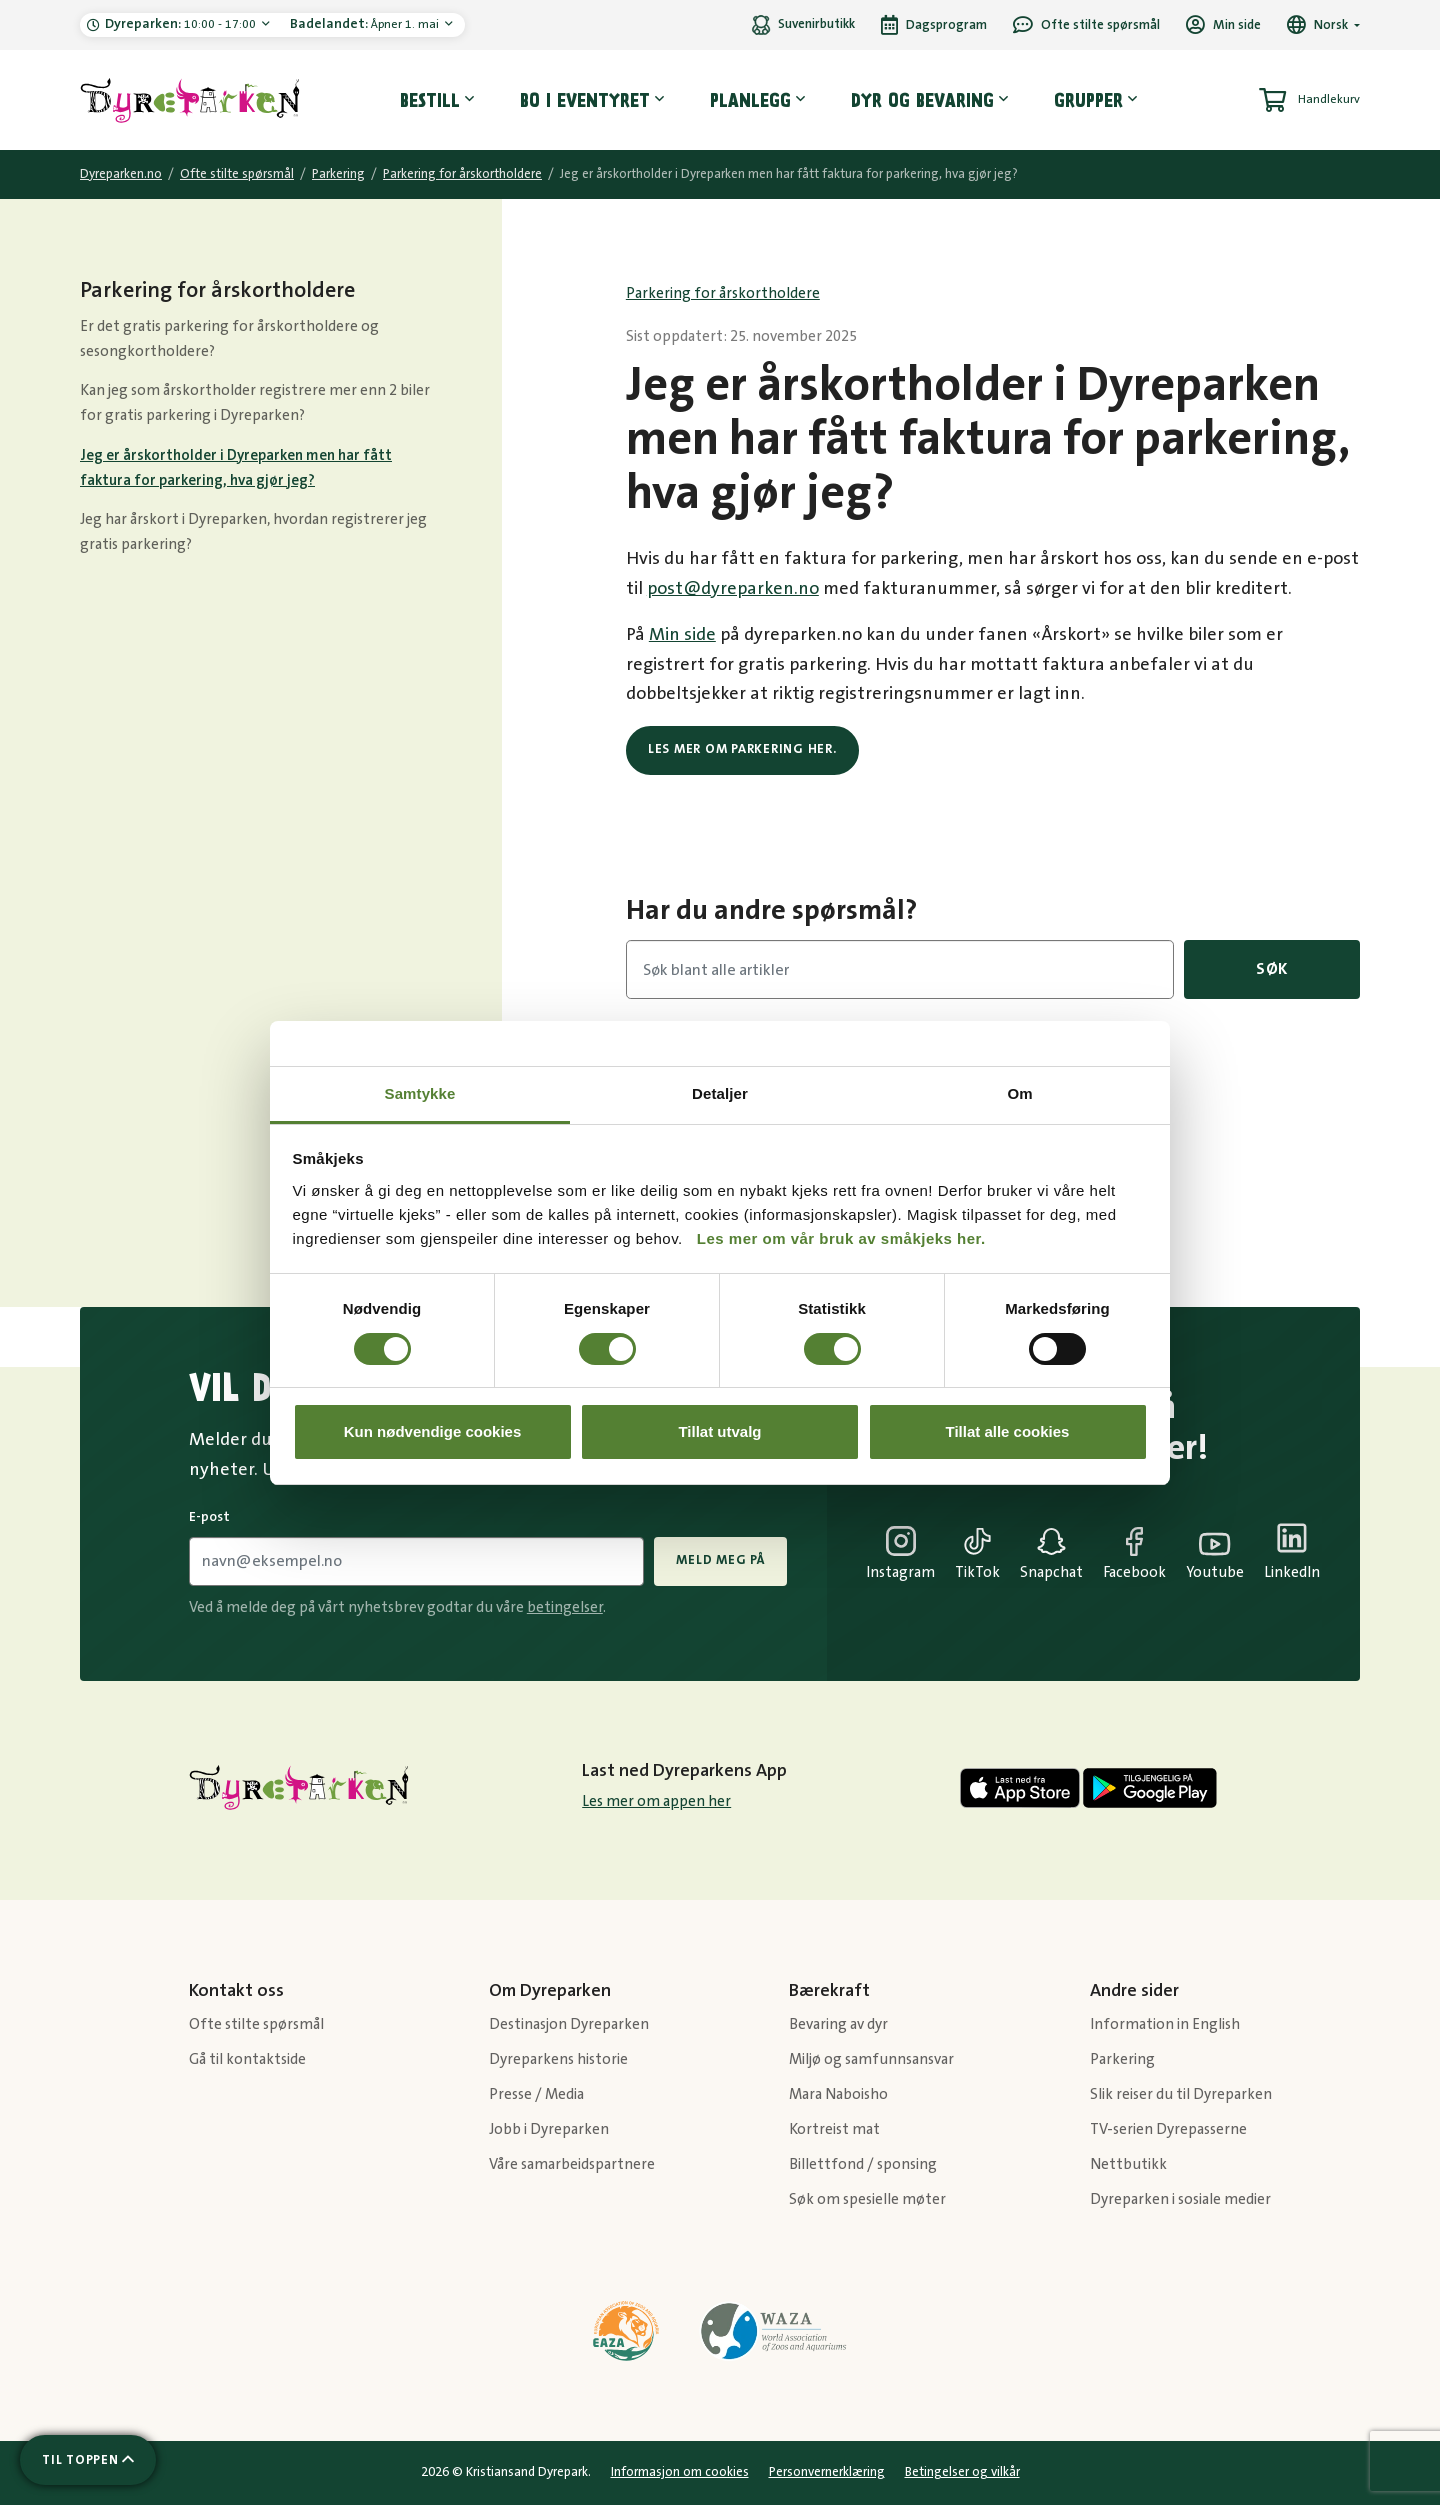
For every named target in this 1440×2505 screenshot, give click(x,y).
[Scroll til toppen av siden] (88, 2460)
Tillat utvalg (719, 1431)
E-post (209, 1517)
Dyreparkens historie (558, 2059)
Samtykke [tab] (420, 1093)
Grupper (1088, 100)
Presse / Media (536, 2094)
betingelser (565, 1607)
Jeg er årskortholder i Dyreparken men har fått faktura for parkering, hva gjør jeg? (236, 468)
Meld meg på (720, 1560)
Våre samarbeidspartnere (572, 2164)
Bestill (430, 100)
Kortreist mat (834, 2129)
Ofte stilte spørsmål (237, 174)
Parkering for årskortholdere (462, 174)
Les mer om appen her (656, 1801)
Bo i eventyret (585, 100)
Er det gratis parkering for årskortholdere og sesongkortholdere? (229, 339)
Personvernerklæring (827, 2472)
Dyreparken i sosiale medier (1180, 2199)
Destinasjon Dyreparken (569, 2024)
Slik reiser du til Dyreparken (1181, 2094)
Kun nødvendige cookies (433, 1431)
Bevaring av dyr (838, 2024)
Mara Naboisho (838, 2094)
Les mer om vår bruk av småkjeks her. (841, 1238)
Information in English (1165, 2024)
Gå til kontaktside (247, 2059)
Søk (1272, 969)
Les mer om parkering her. (742, 749)
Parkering (338, 174)
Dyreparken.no (121, 174)
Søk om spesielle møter (867, 2199)
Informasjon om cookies (680, 2472)
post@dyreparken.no (733, 589)
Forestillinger (1068, 1093)
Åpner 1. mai (366, 24)
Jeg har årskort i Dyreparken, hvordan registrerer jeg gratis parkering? (253, 532)
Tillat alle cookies (1008, 1431)
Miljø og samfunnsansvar (871, 2059)
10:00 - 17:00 (182, 24)
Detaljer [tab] (720, 1093)
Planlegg (750, 100)
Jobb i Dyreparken (549, 2129)
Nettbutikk (1128, 2164)
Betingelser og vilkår (962, 2472)
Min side (682, 635)
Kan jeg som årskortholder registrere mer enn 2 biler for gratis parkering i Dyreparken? (255, 403)
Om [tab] (1019, 1093)
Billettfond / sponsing (863, 2164)
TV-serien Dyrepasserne (1168, 2129)
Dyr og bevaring (922, 100)
